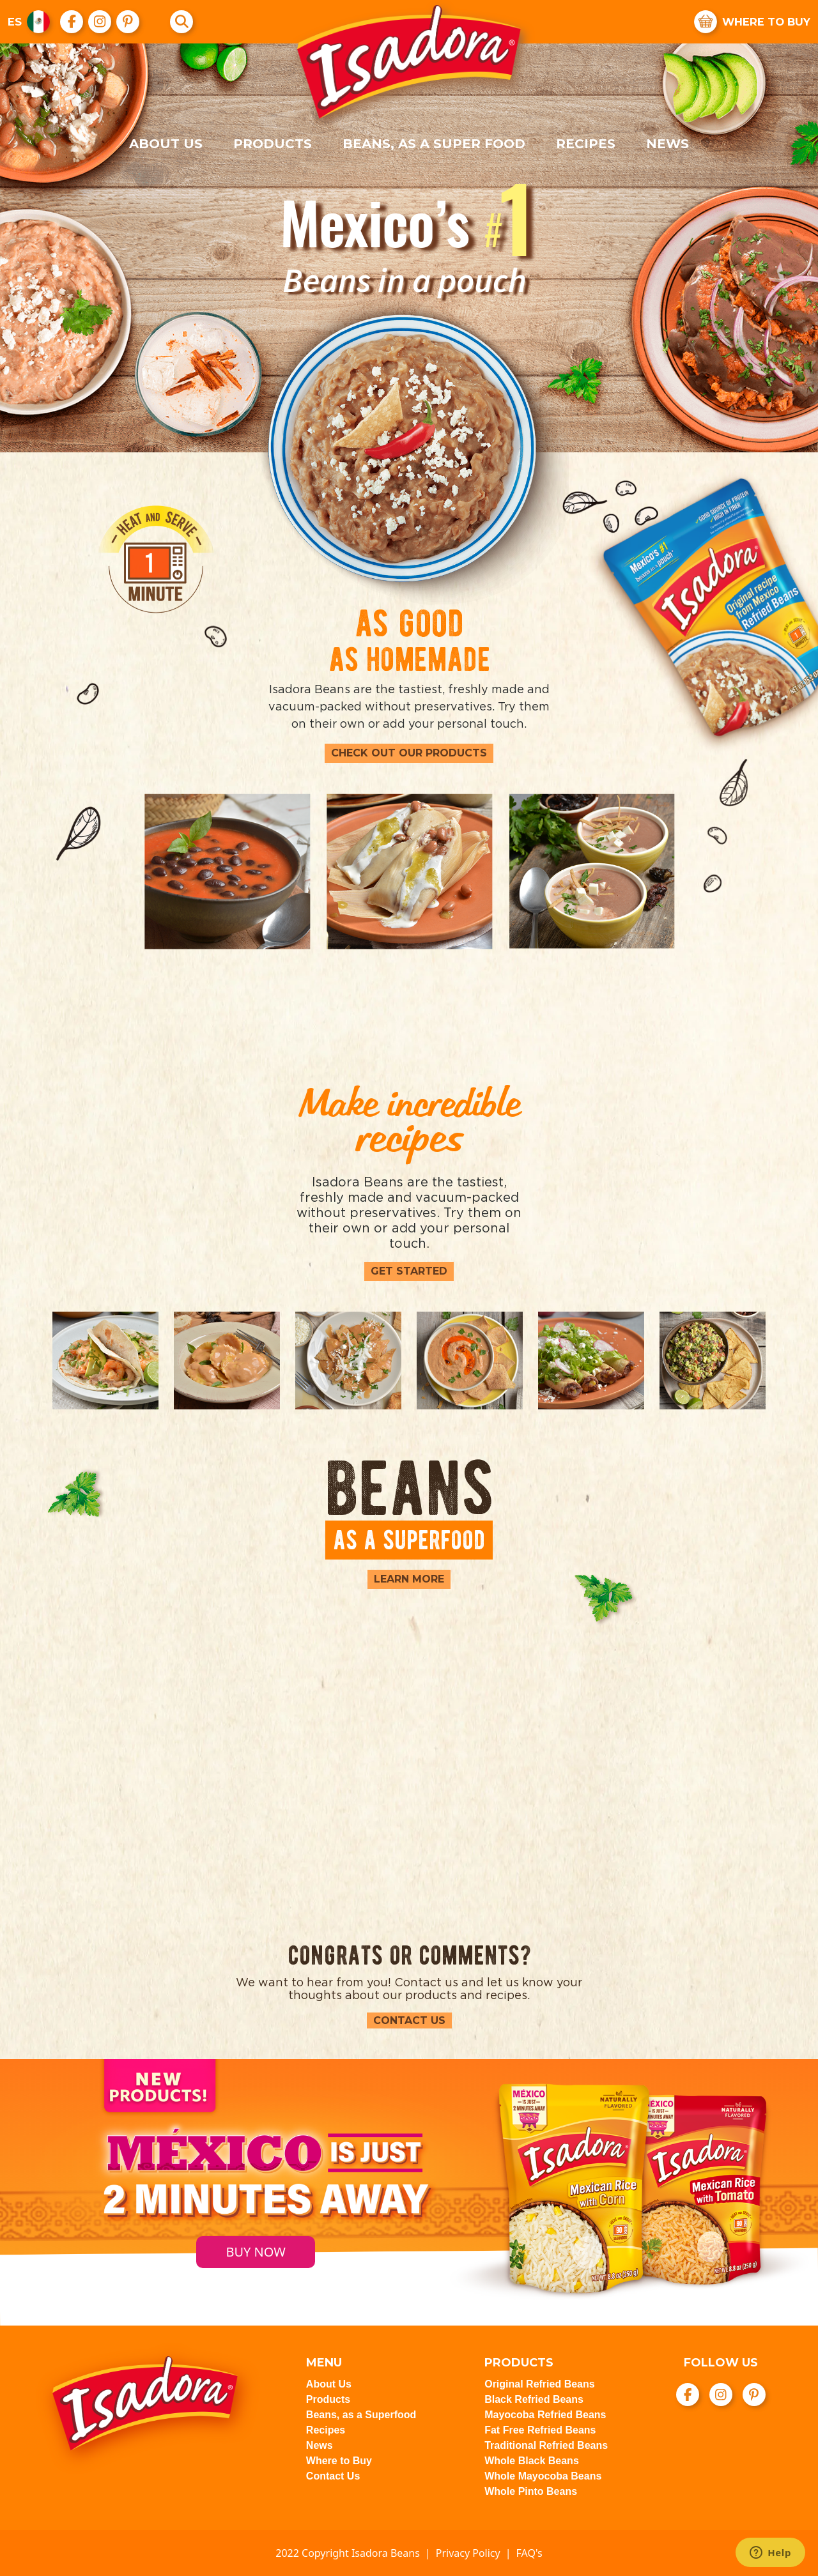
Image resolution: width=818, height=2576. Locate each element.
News (667, 143)
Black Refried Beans (533, 2399)
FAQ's (529, 2553)
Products (272, 143)
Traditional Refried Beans (546, 2445)
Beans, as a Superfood (361, 2414)
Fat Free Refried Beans (540, 2430)
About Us (166, 143)
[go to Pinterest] (128, 22)
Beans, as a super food (434, 143)
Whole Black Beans (531, 2460)
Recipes (585, 143)
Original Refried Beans (539, 2384)
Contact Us (409, 2020)
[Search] (181, 22)
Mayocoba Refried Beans (545, 2414)
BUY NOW (255, 2251)
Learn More (409, 1579)
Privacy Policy (468, 2553)
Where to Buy (339, 2460)
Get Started (409, 1271)
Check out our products (409, 753)
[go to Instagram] (99, 22)
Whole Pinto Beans (530, 2491)
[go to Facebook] (72, 22)
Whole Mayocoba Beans (542, 2476)
